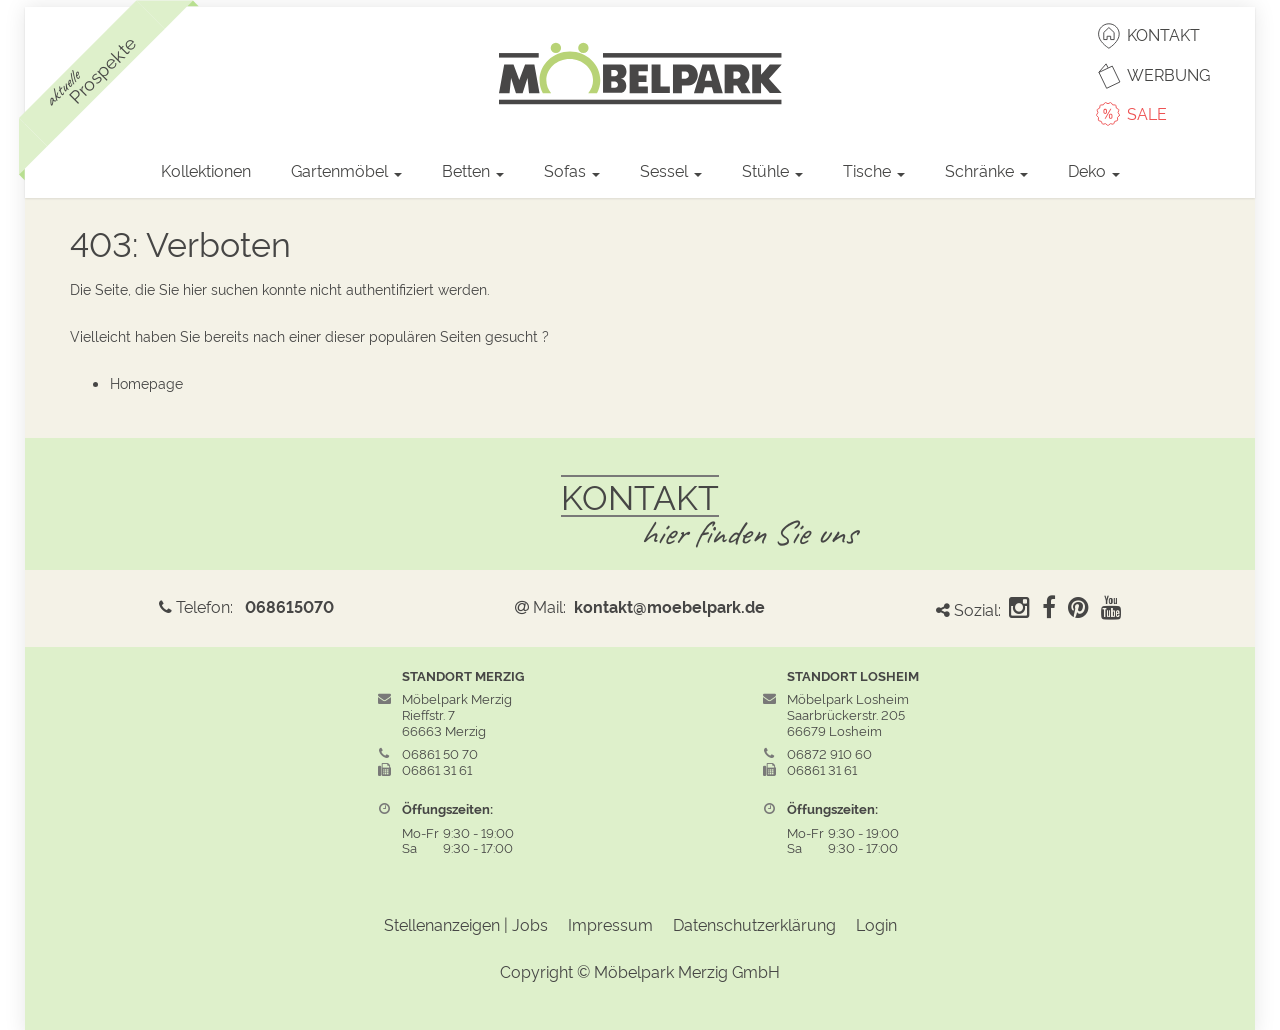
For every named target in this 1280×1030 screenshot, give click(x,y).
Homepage (146, 382)
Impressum (610, 924)
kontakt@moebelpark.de (669, 606)
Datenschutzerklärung (754, 924)
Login (876, 924)
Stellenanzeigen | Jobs (466, 924)
